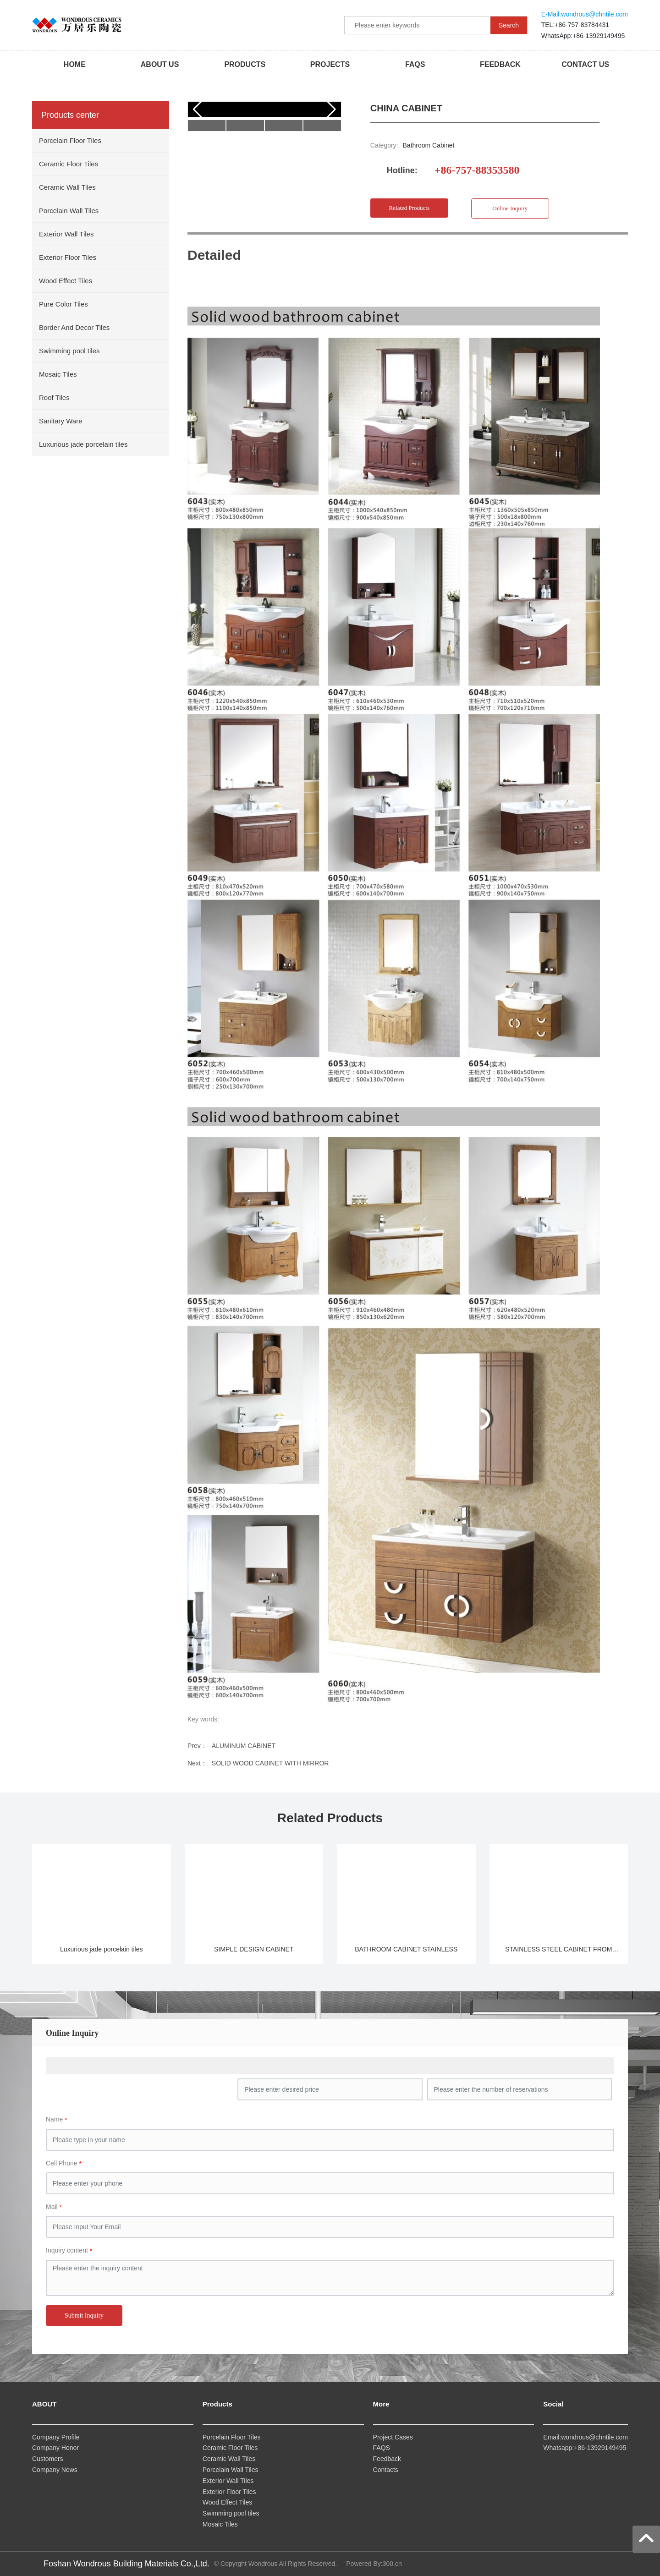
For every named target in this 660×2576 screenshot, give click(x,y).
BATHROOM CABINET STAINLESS (406, 1949)
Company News (54, 2469)
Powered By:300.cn (374, 2563)
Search (509, 25)
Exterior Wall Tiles (228, 2480)
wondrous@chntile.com (594, 14)
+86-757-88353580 (477, 170)
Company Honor (55, 2447)
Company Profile (56, 2437)
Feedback (387, 2458)
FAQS (381, 2447)
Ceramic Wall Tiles (229, 2458)
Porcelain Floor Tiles (232, 2437)
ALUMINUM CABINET (243, 1745)
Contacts (385, 2469)
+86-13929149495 (598, 35)
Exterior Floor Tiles (230, 2491)
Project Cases (393, 2437)
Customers (47, 2458)
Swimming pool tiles (231, 2513)
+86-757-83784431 (582, 24)
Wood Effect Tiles (228, 2502)
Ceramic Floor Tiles (231, 2447)
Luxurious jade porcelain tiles (101, 1949)
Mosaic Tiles (221, 2524)
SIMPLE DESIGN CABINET (253, 1949)
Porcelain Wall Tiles (230, 2469)
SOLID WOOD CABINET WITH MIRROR (270, 1763)
